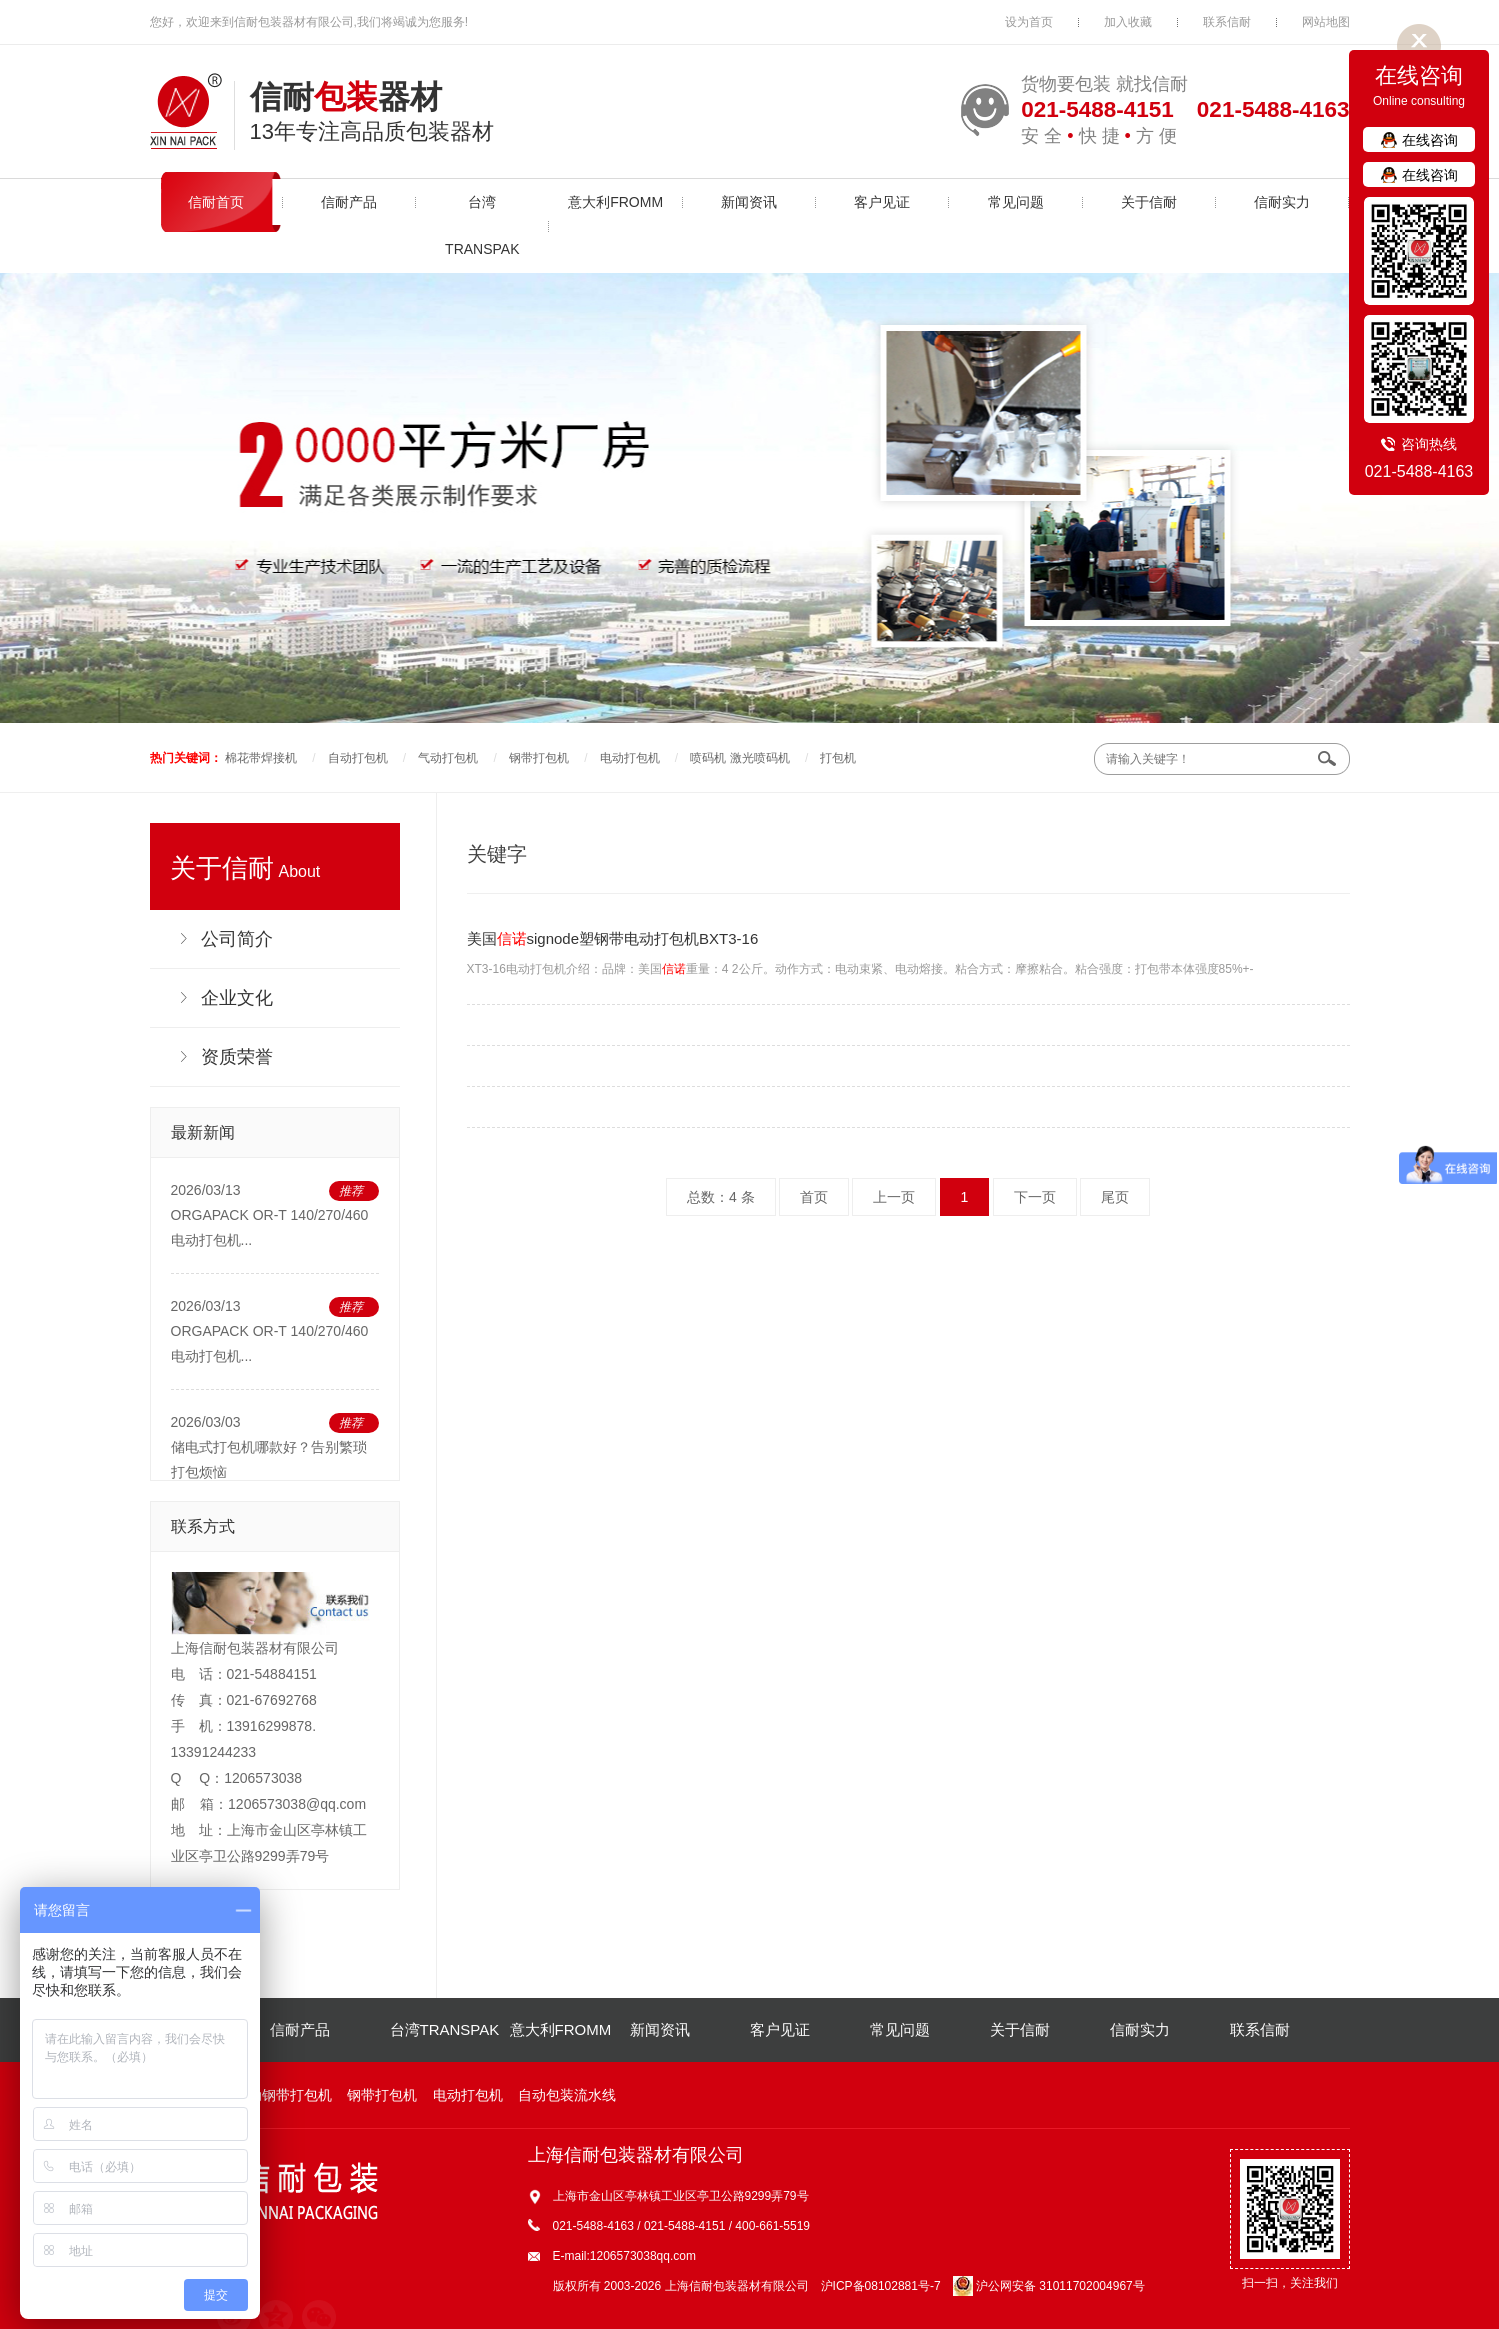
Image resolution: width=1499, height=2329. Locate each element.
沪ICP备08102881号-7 (881, 2286)
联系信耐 (1227, 22)
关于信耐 (1149, 202)
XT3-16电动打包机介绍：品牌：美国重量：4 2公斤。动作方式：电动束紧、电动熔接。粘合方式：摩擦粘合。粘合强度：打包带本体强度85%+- (908, 950)
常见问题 (1016, 202)
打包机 (838, 758)
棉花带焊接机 (261, 758)
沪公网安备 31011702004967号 (1049, 2286)
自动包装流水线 (567, 2095)
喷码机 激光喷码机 (739, 758)
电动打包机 (630, 758)
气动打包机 (448, 758)
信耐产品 (349, 202)
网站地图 (1326, 22)
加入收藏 (1128, 22)
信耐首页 (216, 202)
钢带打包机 (539, 758)
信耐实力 (1282, 202)
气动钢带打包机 (283, 2095)
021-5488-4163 (1419, 471)
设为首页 (1029, 22)
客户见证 (882, 202)
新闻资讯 (749, 202)
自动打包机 (358, 758)
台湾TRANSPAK (482, 225)
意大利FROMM (615, 202)
